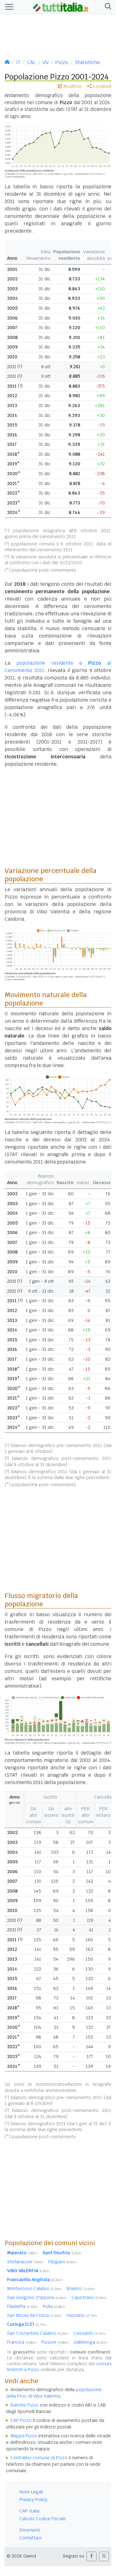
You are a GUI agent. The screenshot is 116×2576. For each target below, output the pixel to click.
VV (45, 62)
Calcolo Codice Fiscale (42, 2518)
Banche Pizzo (25, 2405)
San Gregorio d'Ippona (37, 2297)
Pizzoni (55, 2342)
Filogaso (62, 2261)
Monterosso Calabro (34, 2288)
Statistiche (87, 62)
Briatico (81, 2288)
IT (18, 62)
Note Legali (31, 2492)
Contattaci (30, 2538)
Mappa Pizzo (24, 2436)
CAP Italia (29, 2511)
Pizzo (61, 62)
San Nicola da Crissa (34, 2315)
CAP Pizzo (21, 2420)
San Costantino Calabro (38, 2333)
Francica (22, 2342)
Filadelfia (22, 2306)
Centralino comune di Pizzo (39, 2457)
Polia (54, 2306)
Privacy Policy (33, 2499)
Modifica (69, 86)
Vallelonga (90, 2342)
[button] (106, 6)
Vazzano (82, 2315)
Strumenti (29, 2530)
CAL (31, 62)
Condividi (99, 86)
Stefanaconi (25, 2261)
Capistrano (88, 2297)
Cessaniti (89, 2333)
